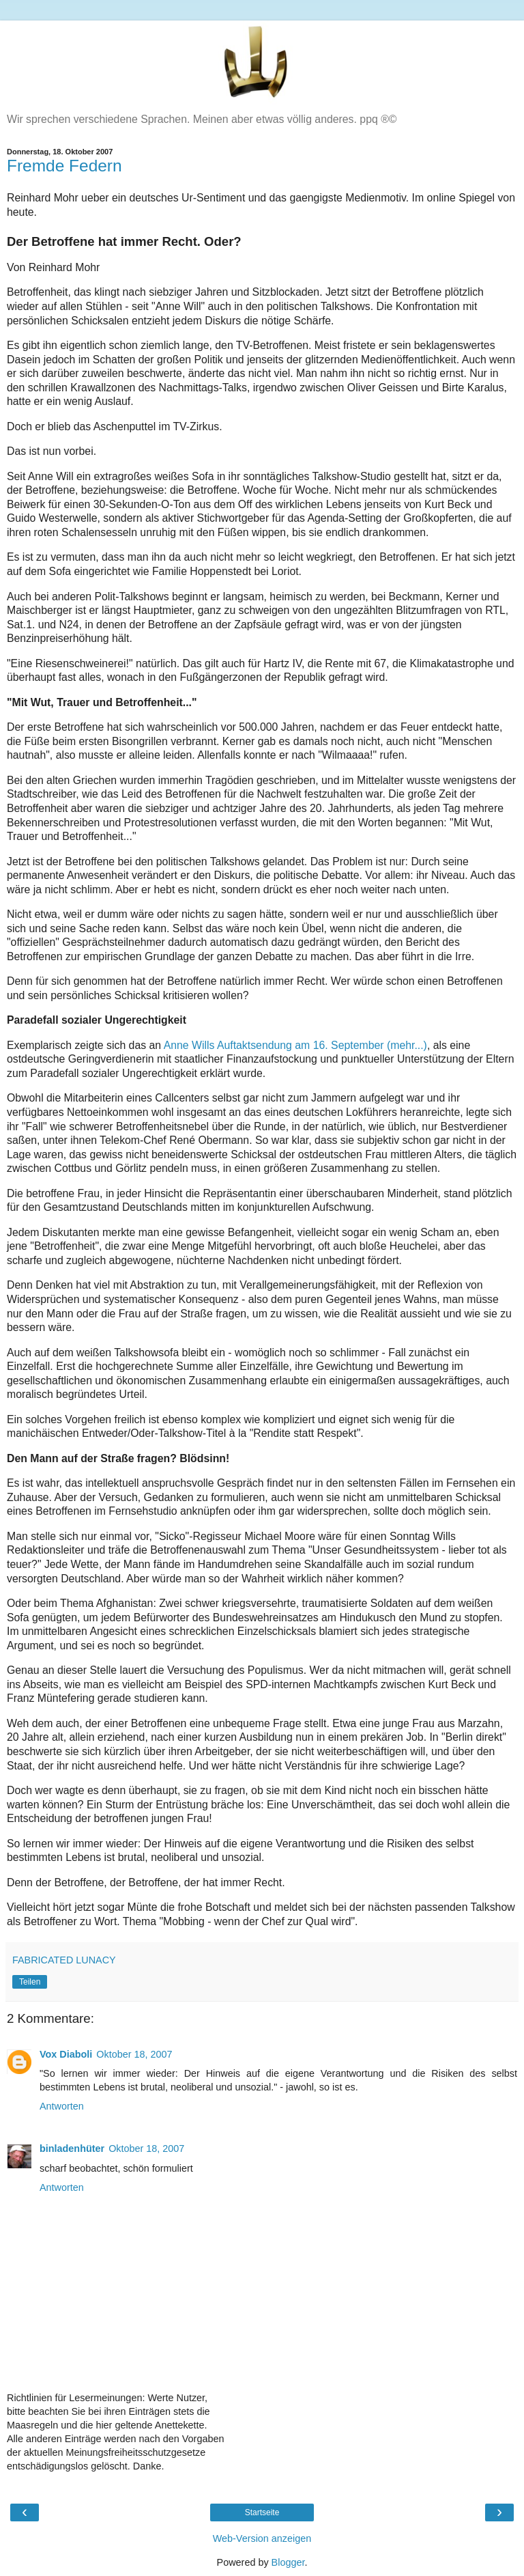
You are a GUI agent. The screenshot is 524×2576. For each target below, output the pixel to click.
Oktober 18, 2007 (134, 2054)
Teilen (29, 1982)
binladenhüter (72, 2148)
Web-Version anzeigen (262, 2538)
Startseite (262, 2512)
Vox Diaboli (66, 2054)
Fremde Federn (64, 165)
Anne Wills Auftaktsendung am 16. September (295, 1045)
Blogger (288, 2562)
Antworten (62, 2106)
